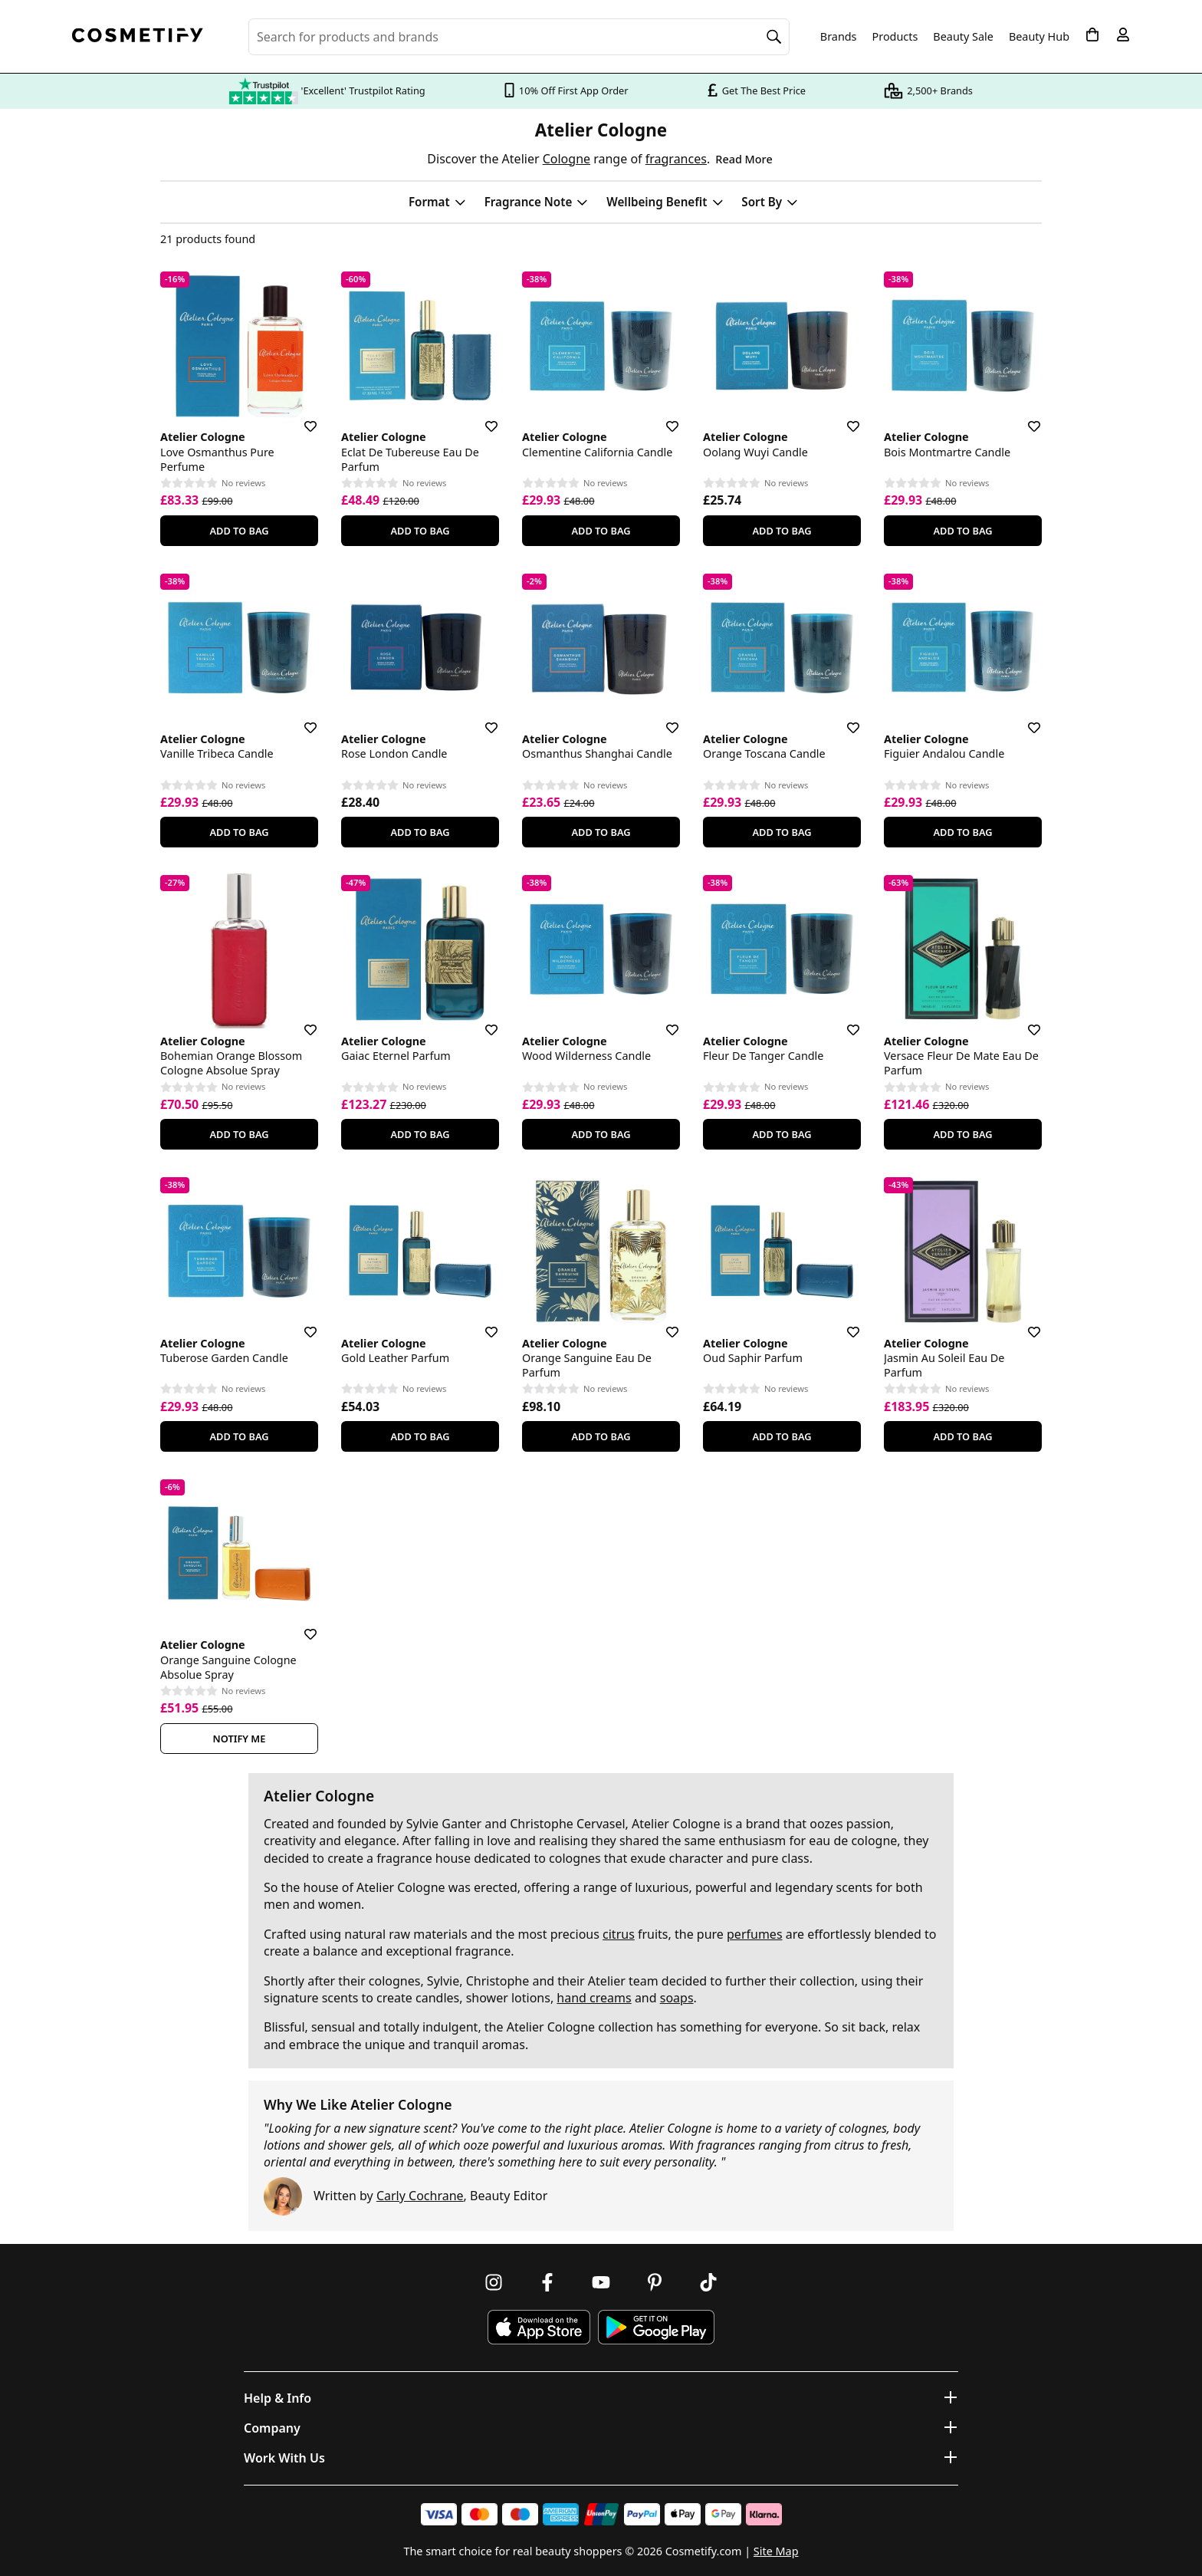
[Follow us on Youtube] (601, 2282)
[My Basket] (1092, 34)
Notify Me (239, 1738)
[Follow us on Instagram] (493, 2282)
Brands (838, 37)
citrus (619, 1934)
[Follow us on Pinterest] (654, 2282)
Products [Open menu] (895, 36)
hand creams (594, 1997)
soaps (677, 1997)
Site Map (776, 2551)
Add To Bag (238, 531)
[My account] (1123, 34)
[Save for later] (299, 417)
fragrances (676, 158)
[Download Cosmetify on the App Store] (539, 2327)
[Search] (774, 36)
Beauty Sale (963, 37)
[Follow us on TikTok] (708, 2282)
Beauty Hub (1039, 37)
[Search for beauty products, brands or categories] (519, 36)
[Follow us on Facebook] (547, 2282)
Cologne (566, 158)
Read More (743, 159)
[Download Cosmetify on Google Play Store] (656, 2327)
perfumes (755, 1934)
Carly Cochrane (420, 2195)
